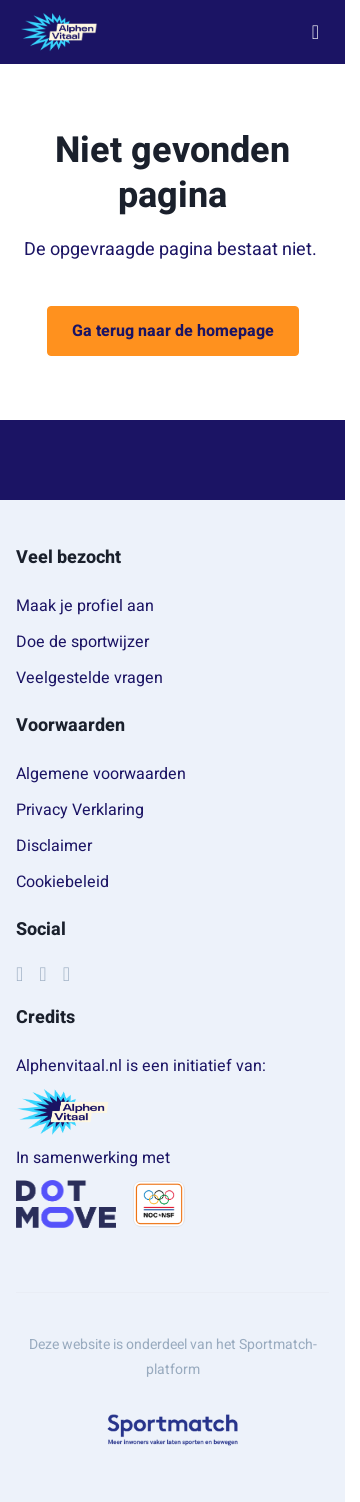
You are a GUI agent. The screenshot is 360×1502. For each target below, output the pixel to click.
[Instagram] (42, 974)
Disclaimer (54, 846)
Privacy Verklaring (80, 810)
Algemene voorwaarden (101, 774)
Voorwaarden (70, 725)
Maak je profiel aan (85, 606)
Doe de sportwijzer (82, 642)
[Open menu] (315, 32)
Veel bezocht (68, 557)
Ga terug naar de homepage (173, 331)
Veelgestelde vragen (89, 678)
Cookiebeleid (62, 882)
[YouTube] (66, 974)
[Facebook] (19, 974)
